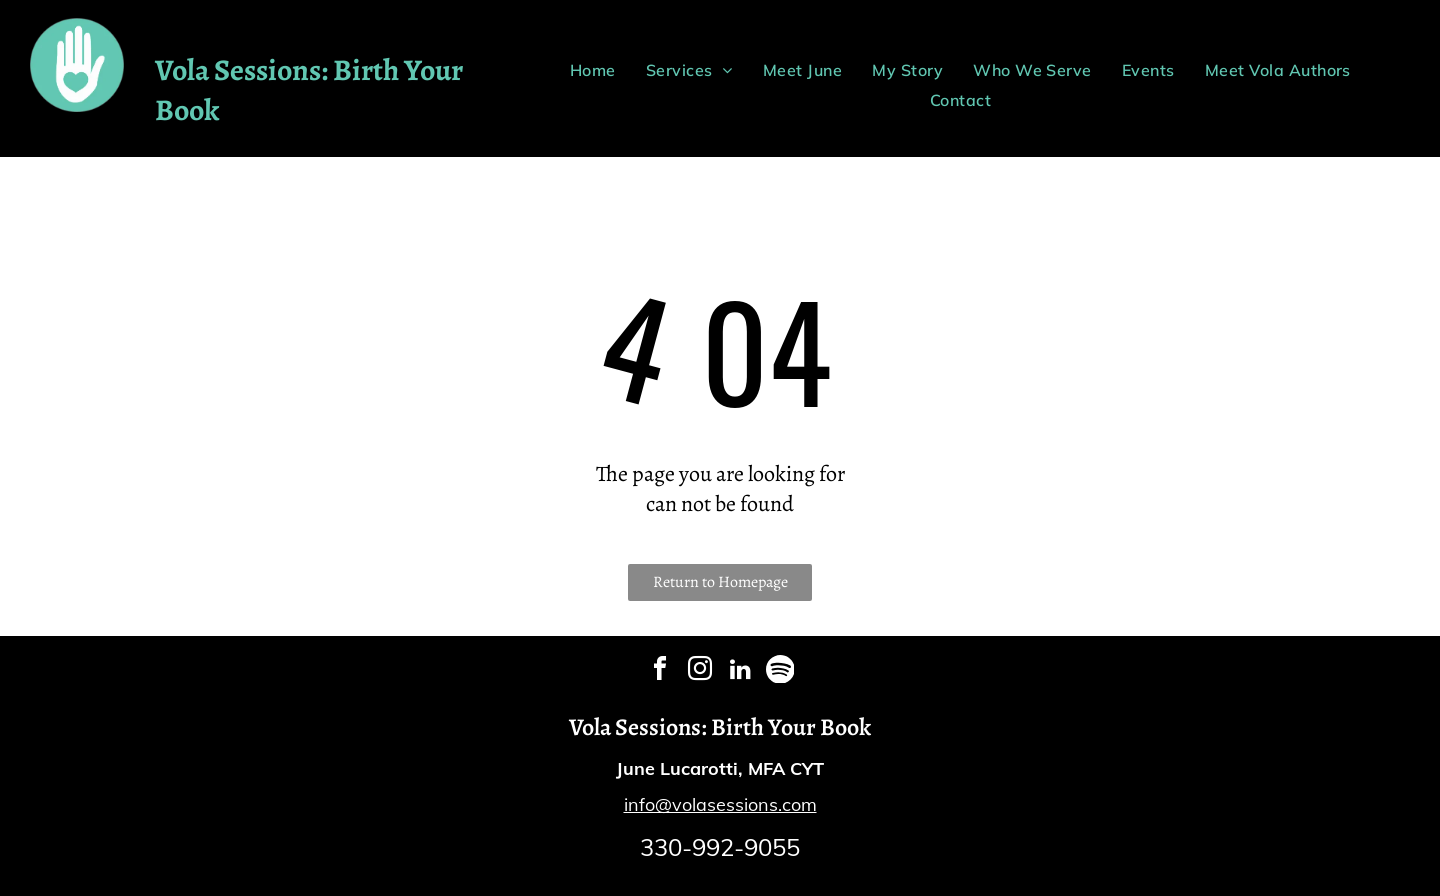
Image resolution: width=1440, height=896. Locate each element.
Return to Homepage (720, 582)
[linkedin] (740, 671)
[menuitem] (593, 70)
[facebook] (660, 671)
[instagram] (700, 671)
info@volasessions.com (720, 804)
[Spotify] (780, 671)
